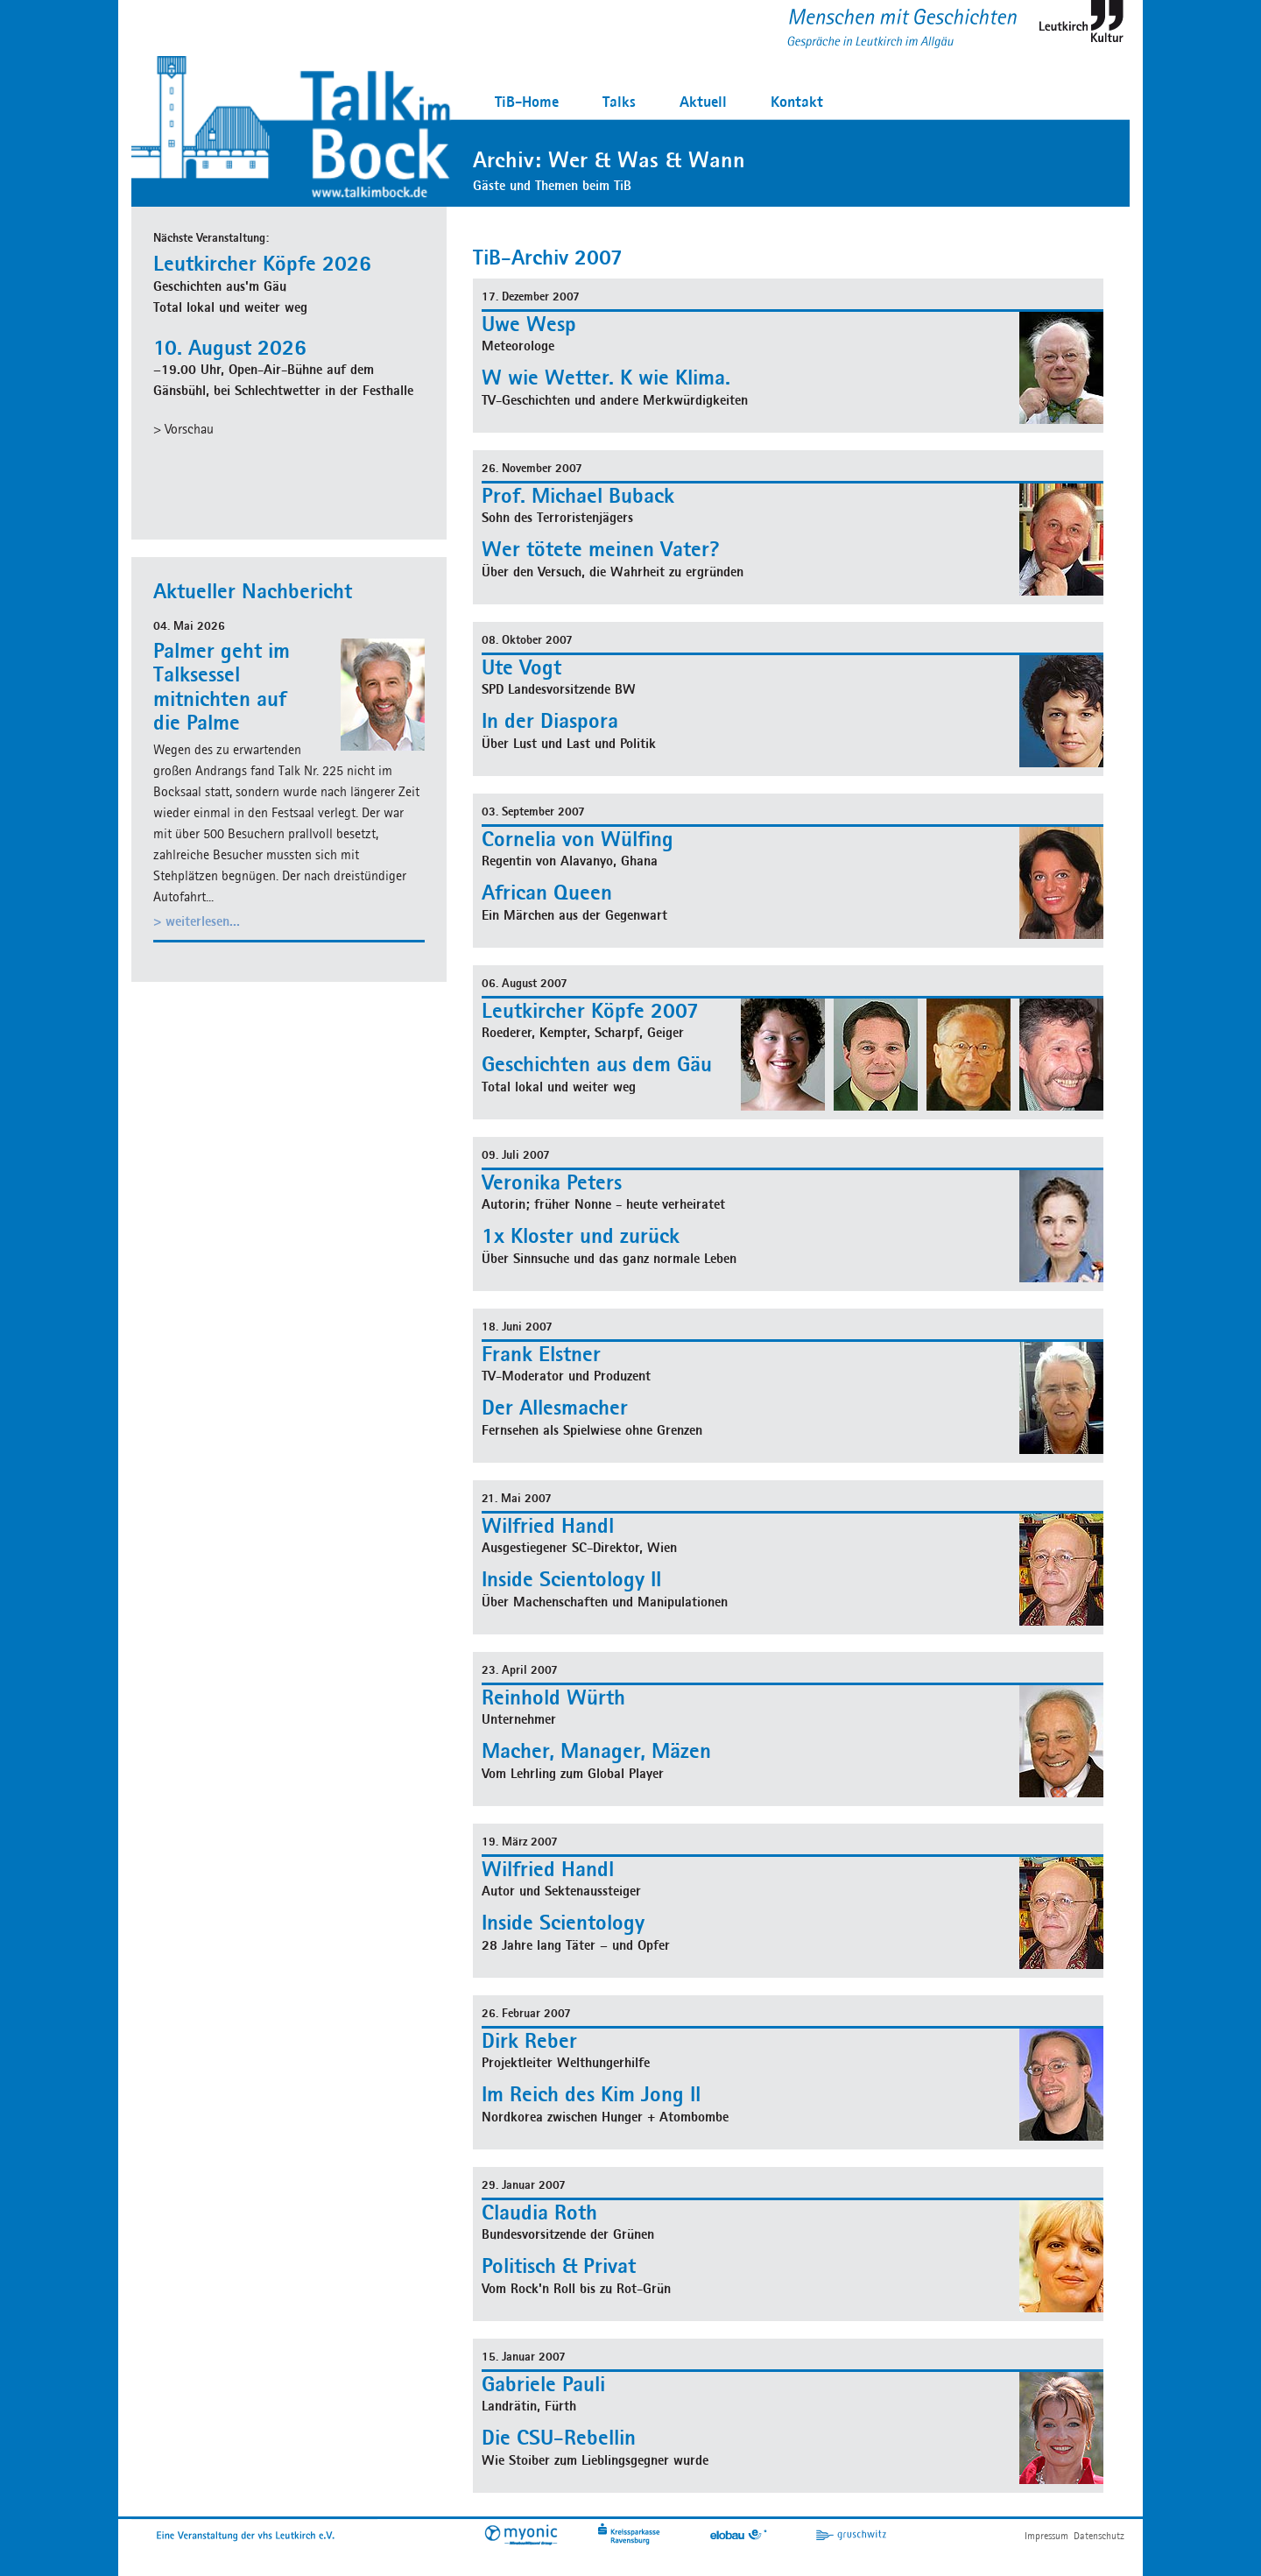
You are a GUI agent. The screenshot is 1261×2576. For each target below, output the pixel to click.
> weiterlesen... (196, 921)
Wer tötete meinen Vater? (601, 548)
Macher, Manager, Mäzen (596, 1750)
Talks (619, 101)
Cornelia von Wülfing (577, 838)
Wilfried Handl (548, 1525)
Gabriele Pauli (543, 2383)
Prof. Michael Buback (578, 495)
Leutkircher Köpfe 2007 (590, 1010)
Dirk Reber (529, 2040)
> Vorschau (183, 428)
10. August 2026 (229, 347)
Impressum (1046, 2535)
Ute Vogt (521, 667)
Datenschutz (1099, 2535)
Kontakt (797, 101)
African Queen (547, 892)
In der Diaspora (550, 720)
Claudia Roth (539, 2212)
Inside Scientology (563, 1922)
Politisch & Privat (559, 2265)
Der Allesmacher (555, 1407)
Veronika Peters (552, 1182)
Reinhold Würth (553, 1697)
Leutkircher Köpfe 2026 (262, 263)
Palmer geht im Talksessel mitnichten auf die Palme (221, 686)
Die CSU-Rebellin (559, 2437)
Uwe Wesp (529, 323)
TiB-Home (527, 101)
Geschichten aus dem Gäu (597, 1063)
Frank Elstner (541, 1353)
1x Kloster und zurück (581, 1235)
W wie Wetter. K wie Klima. (606, 377)
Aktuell (703, 101)
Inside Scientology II (571, 1578)
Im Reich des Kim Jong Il (591, 2093)
